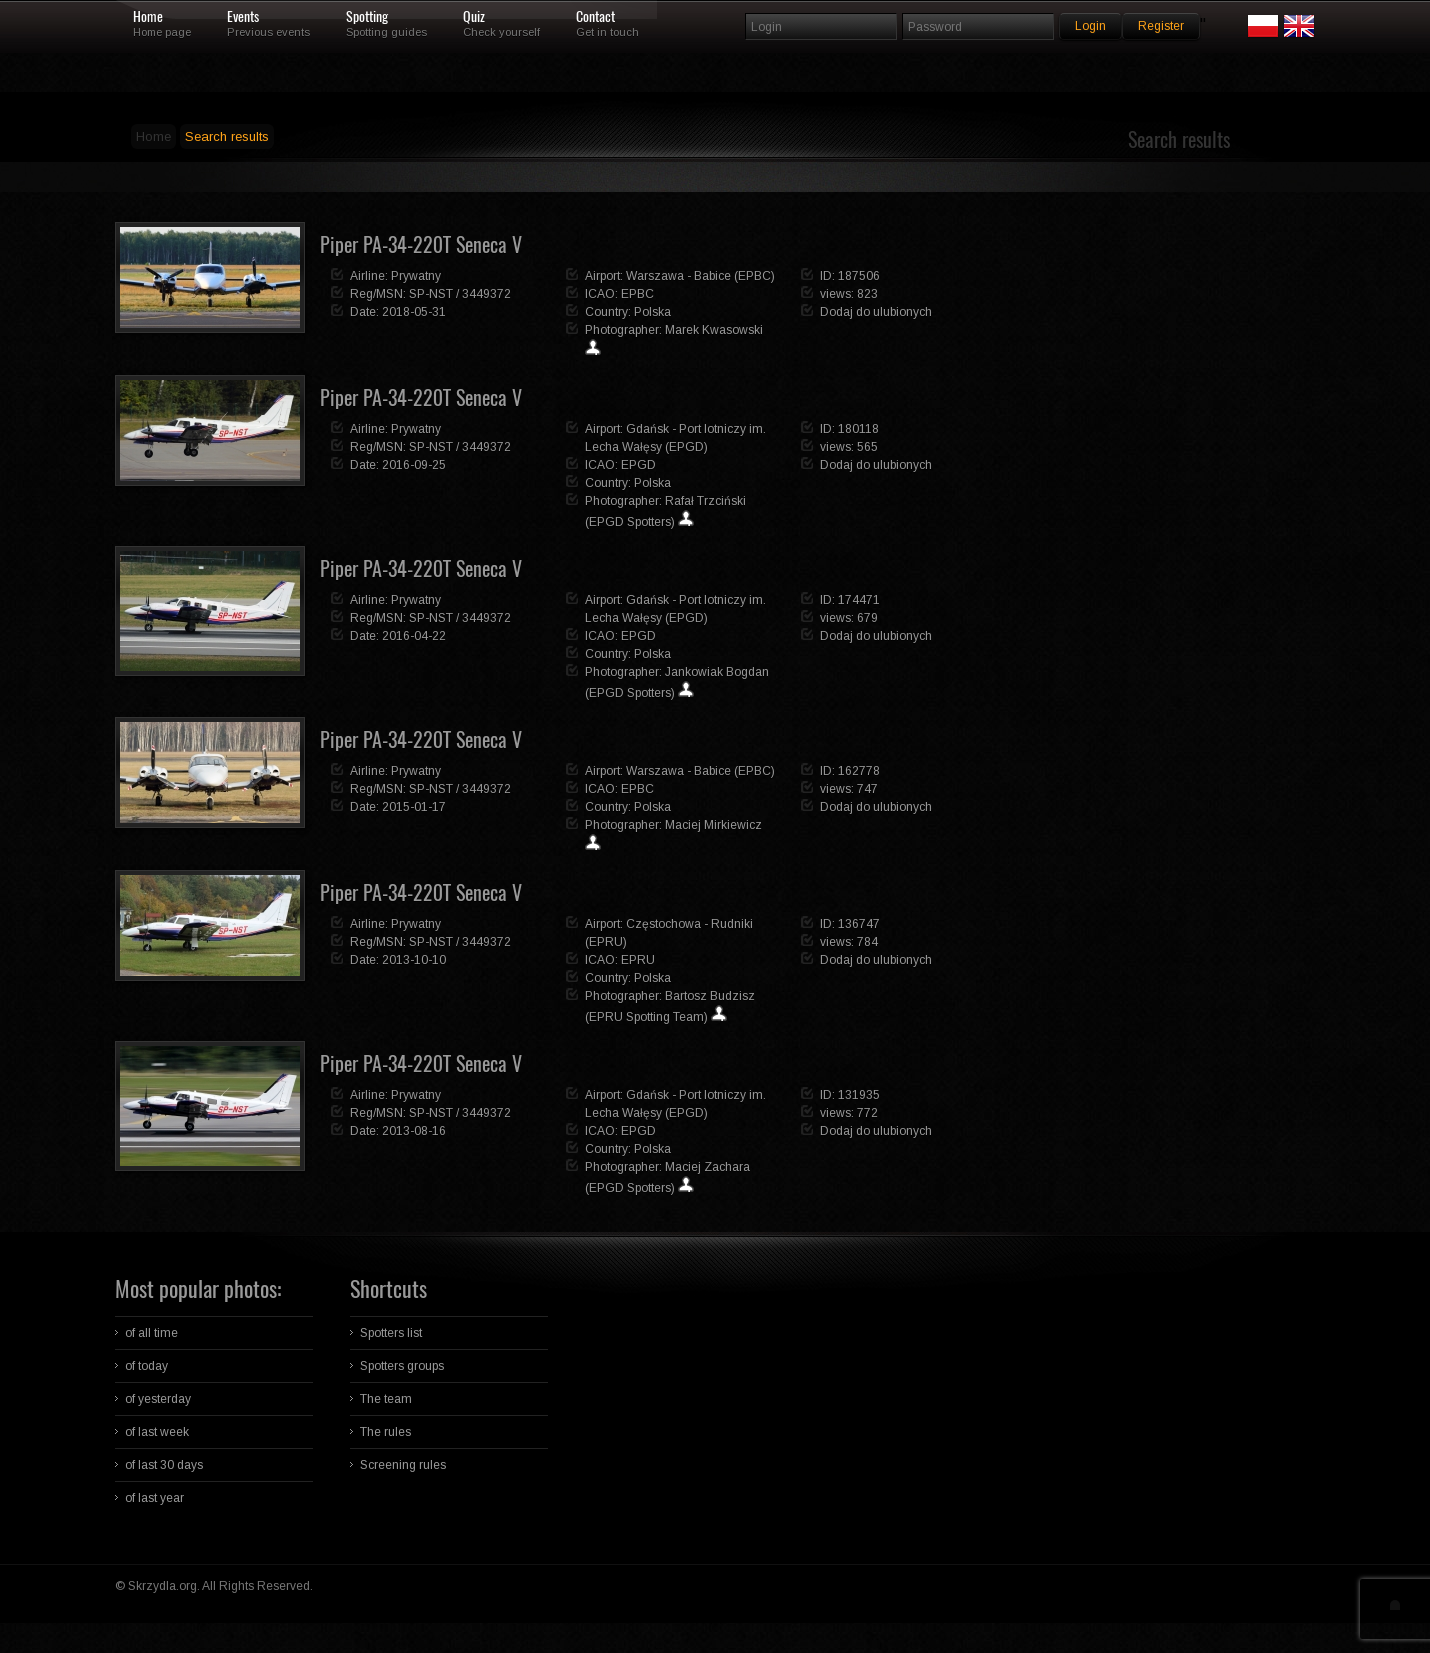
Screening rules (403, 1465)
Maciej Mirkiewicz (713, 825)
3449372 (486, 294)
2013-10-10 (414, 960)
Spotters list (391, 1333)
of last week (157, 1432)
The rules (385, 1432)
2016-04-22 (414, 636)
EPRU (638, 960)
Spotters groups (402, 1366)
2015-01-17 (414, 807)
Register (1161, 26)
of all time (151, 1333)
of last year (154, 1498)
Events (243, 17)
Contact (595, 17)
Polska (652, 312)
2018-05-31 (414, 312)
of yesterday (158, 1399)
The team (386, 1399)
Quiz (474, 17)
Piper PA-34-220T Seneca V (421, 244)
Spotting (367, 17)
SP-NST (431, 294)
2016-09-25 (414, 465)
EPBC (637, 294)
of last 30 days (164, 1465)
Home (148, 17)
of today (146, 1366)
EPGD (638, 465)
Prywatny (416, 276)
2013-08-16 (414, 1131)
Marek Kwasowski (714, 330)
